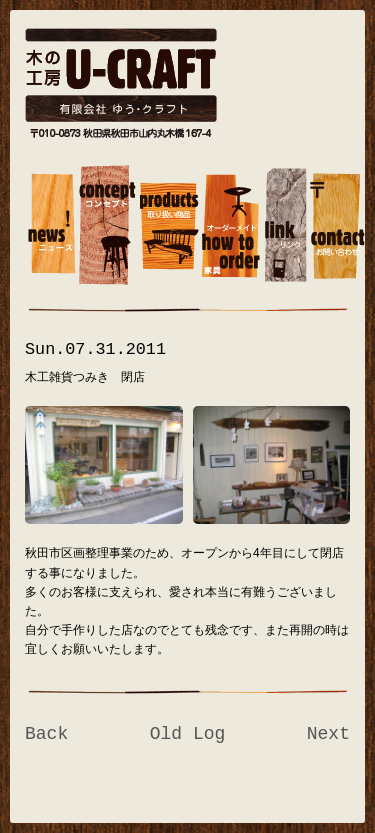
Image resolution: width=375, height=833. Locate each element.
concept (107, 228)
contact (337, 228)
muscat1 (168, 228)
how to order (231, 228)
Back (46, 734)
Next (328, 734)
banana (51, 228)
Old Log (188, 734)
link (285, 228)
